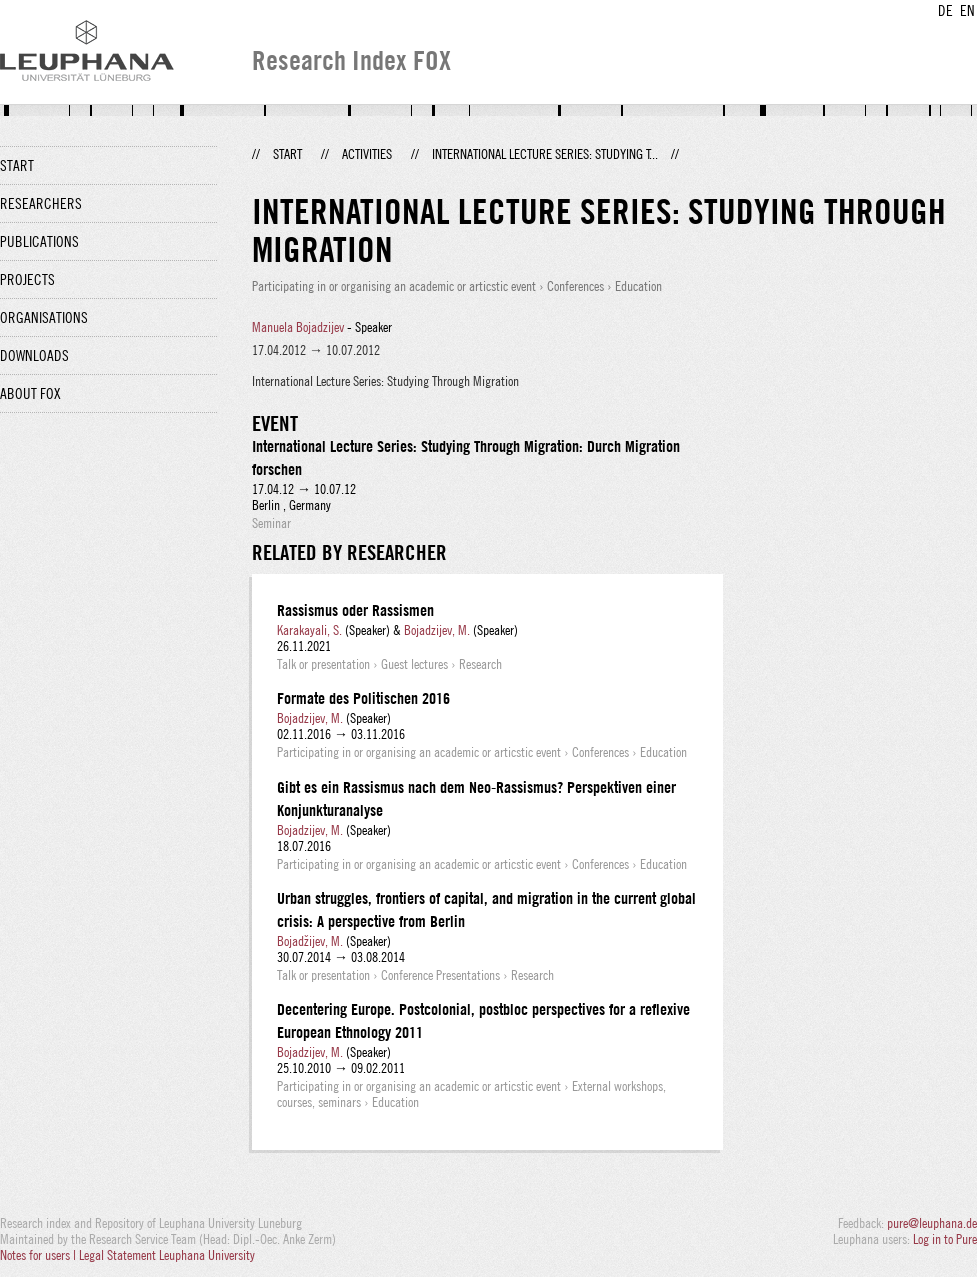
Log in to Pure (945, 1239)
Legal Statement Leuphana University (167, 1255)
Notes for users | (39, 1255)
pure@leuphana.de (932, 1223)
